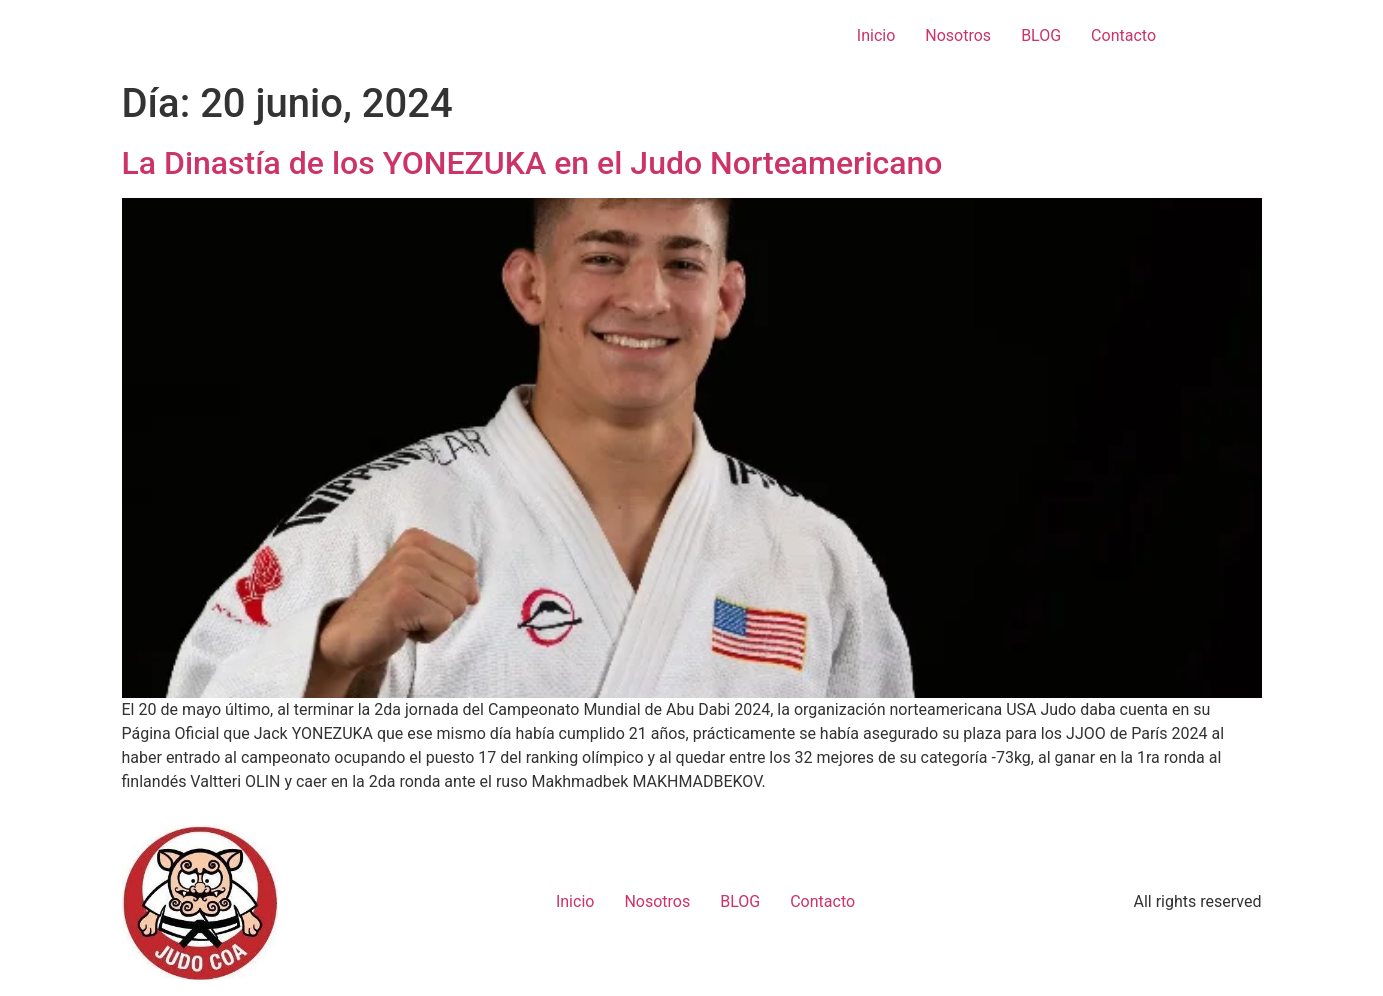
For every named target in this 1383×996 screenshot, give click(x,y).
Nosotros (958, 35)
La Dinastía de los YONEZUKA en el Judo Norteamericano (532, 163)
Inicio (876, 35)
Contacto (1123, 35)
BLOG (1041, 35)
